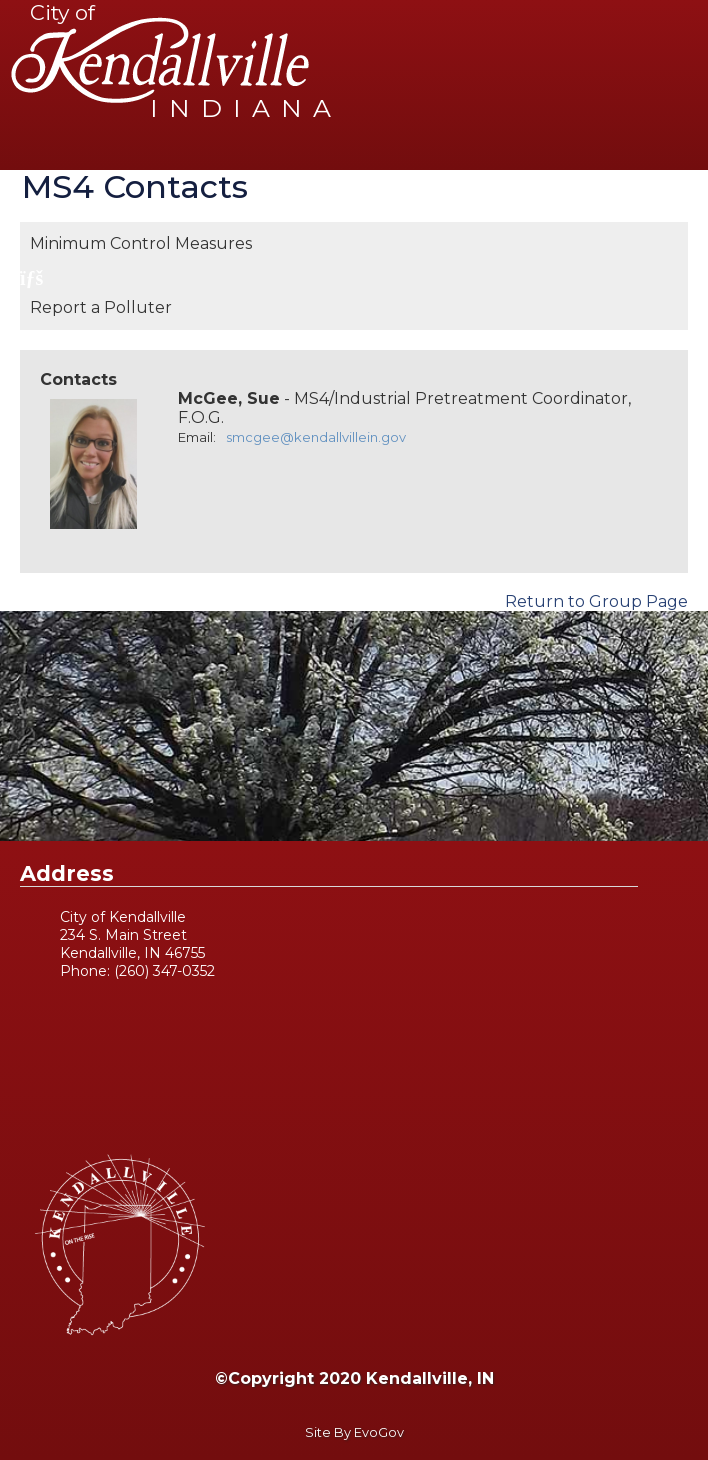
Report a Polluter (101, 307)
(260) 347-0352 (164, 971)
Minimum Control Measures (141, 243)
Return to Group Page (596, 601)
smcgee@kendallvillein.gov (316, 437)
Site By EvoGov (354, 1432)
